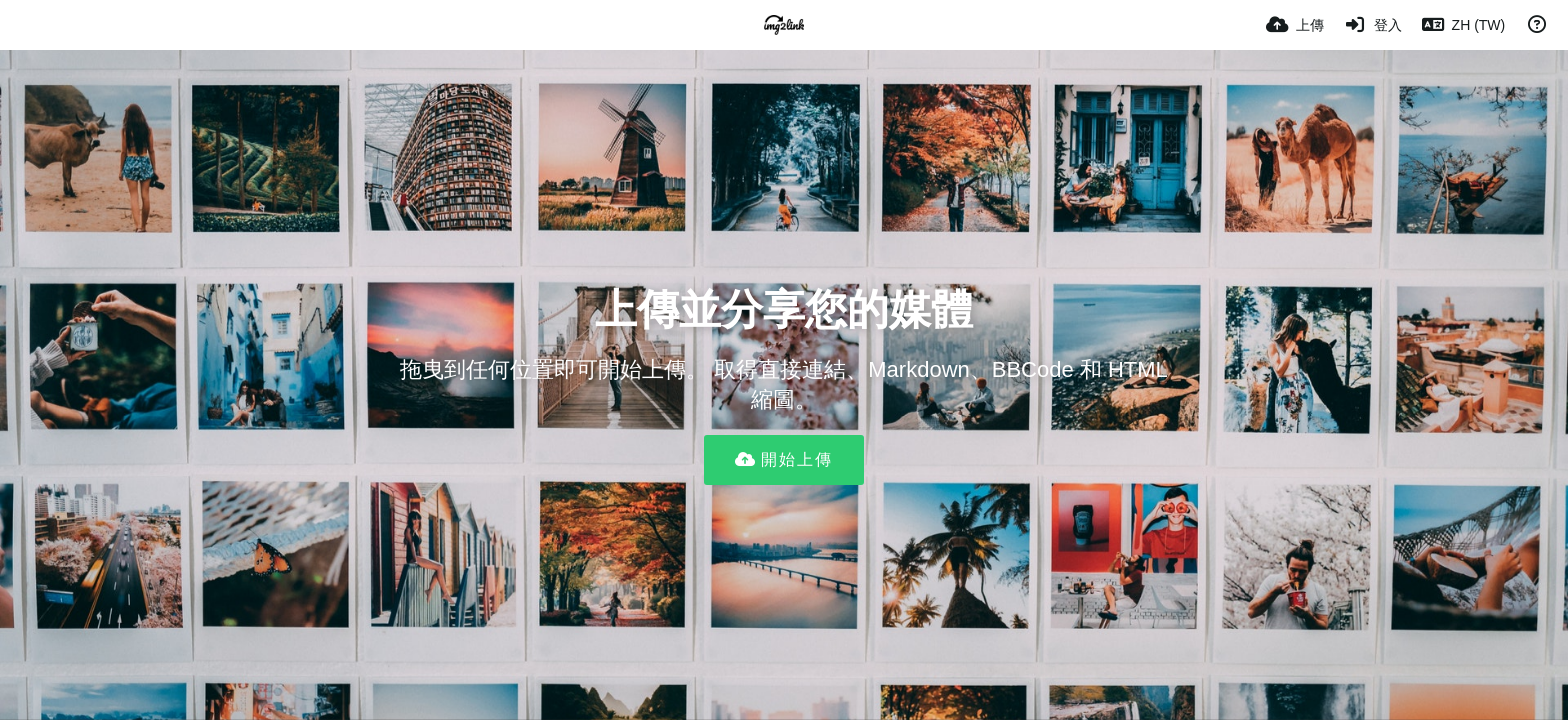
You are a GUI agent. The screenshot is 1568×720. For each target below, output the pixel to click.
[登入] (1373, 25)
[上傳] (1295, 25)
